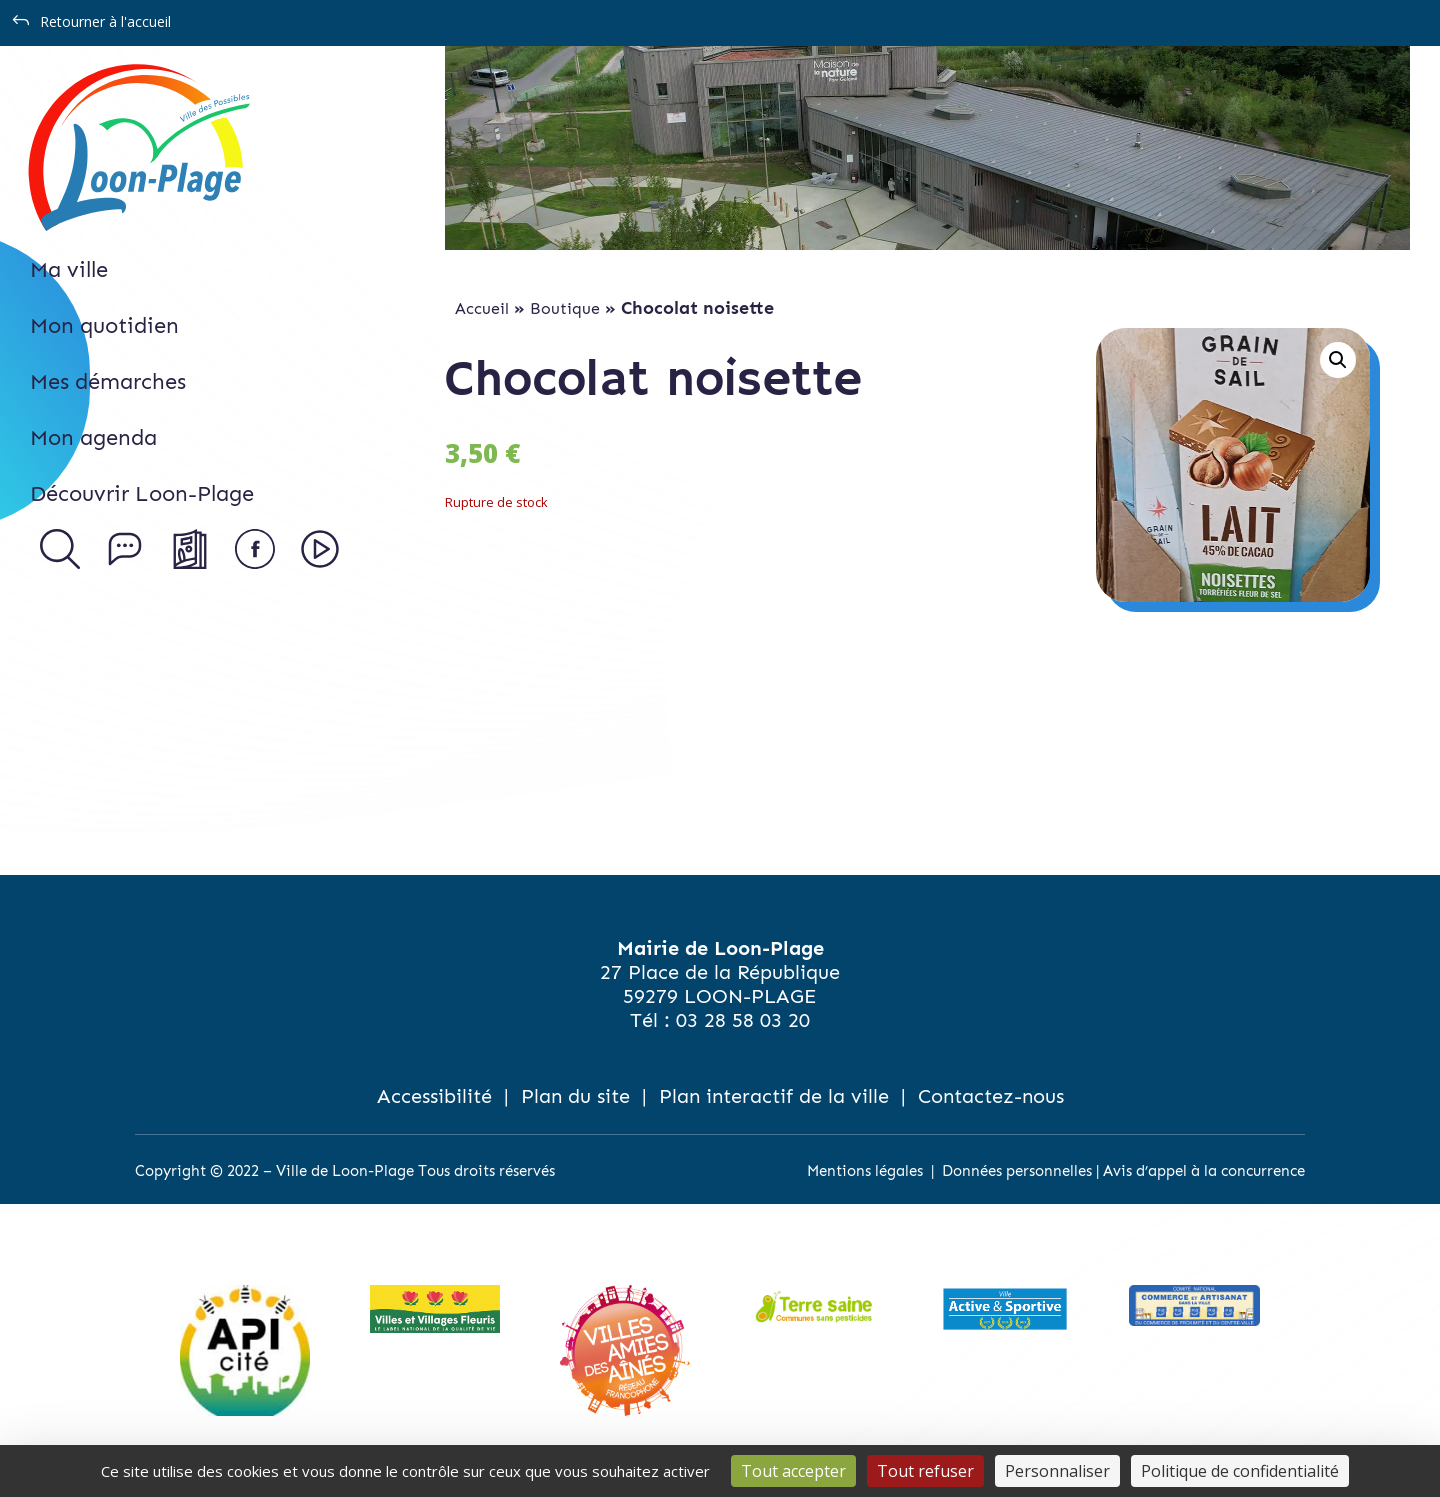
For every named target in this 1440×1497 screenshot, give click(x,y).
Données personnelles (1017, 1171)
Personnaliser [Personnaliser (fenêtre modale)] (1057, 1471)
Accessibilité (434, 1096)
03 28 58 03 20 (743, 1020)
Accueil (482, 308)
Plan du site (575, 1096)
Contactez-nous (991, 1096)
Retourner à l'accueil (105, 21)
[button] (1338, 360)
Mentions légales (865, 1171)
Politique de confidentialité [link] (1240, 1471)
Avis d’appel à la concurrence (1204, 1171)
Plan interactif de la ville (774, 1096)
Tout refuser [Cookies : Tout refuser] (925, 1471)
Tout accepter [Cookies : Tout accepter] (793, 1471)
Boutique (565, 308)
